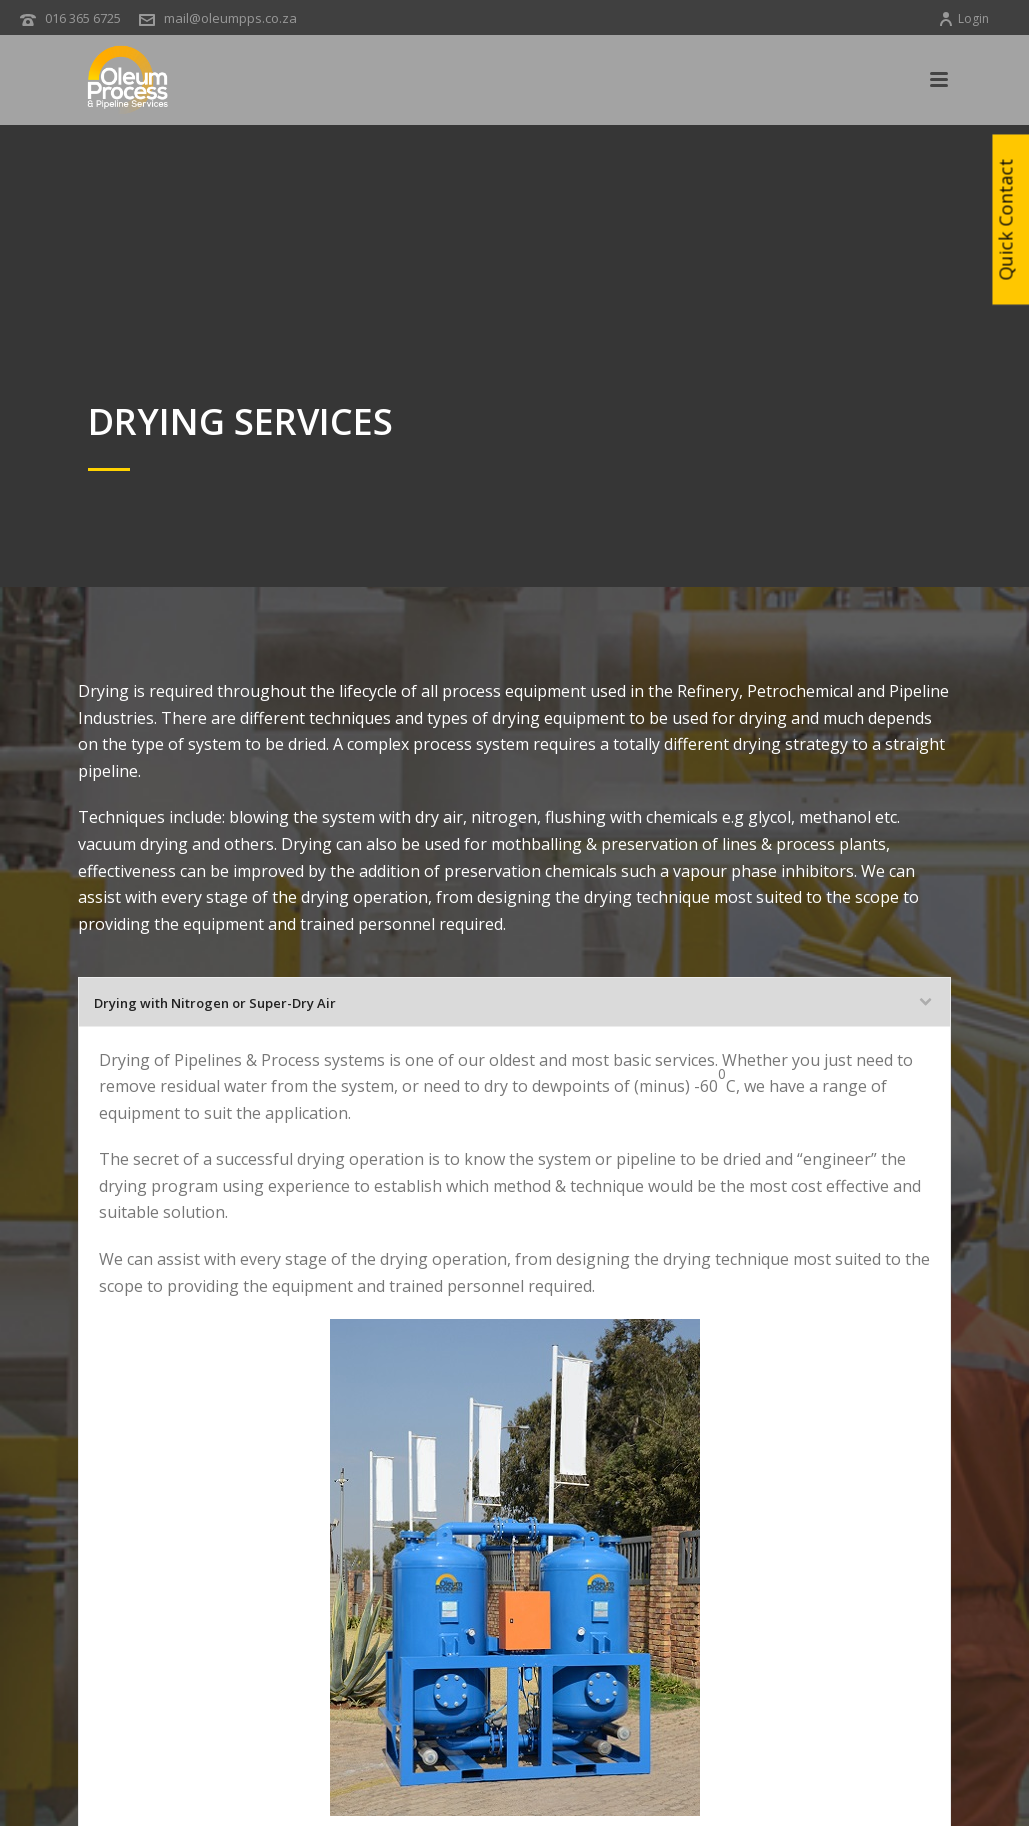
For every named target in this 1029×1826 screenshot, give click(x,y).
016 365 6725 (83, 18)
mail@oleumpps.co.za (230, 18)
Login (963, 18)
